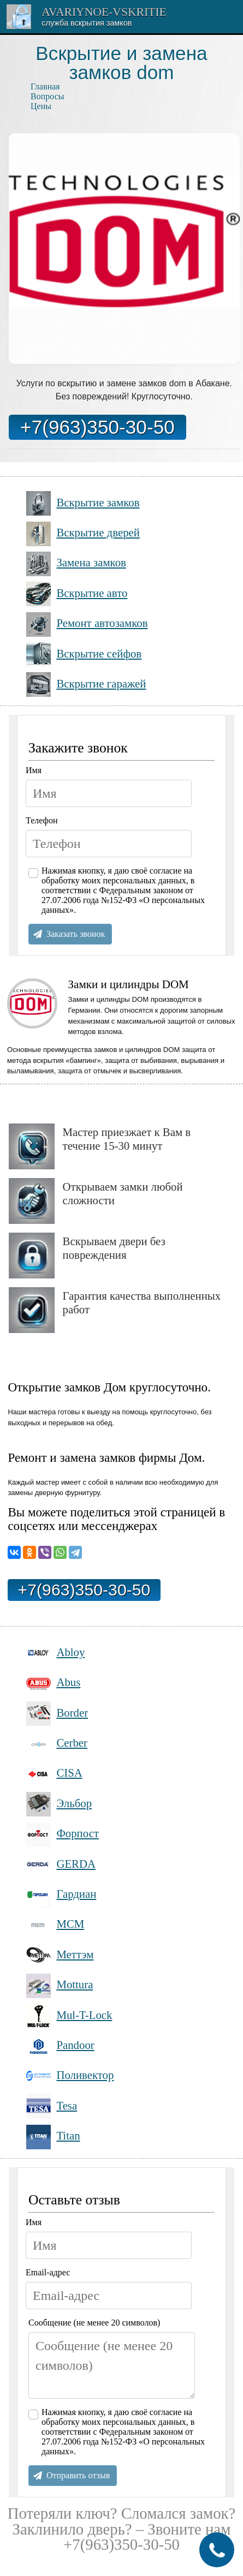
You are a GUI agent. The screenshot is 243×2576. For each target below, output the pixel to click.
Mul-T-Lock (69, 2016)
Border (57, 1713)
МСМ (55, 1925)
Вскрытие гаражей (86, 684)
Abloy (55, 1653)
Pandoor (60, 2046)
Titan (53, 2137)
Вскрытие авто (76, 594)
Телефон (41, 820)
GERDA (61, 1864)
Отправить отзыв (78, 2475)
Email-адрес (48, 2272)
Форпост (62, 1834)
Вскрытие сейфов (83, 654)
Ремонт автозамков (87, 624)
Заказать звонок (75, 934)
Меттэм (59, 1955)
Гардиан (61, 1895)
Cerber (56, 1744)
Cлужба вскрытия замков (87, 23)
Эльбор (59, 1804)
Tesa (51, 2106)
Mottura (59, 1986)
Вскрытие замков (83, 503)
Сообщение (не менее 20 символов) (94, 2322)
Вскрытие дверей (83, 534)
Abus (53, 1683)
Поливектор (70, 2076)
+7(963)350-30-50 (97, 427)
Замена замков (76, 564)
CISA (54, 1774)
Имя (34, 770)
